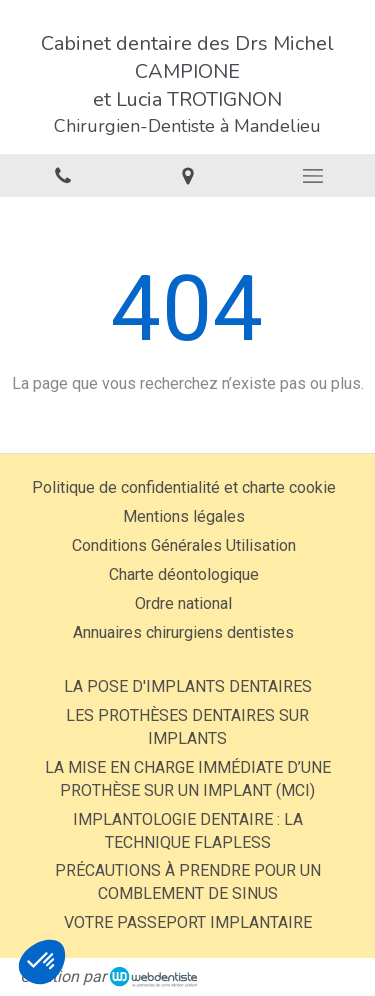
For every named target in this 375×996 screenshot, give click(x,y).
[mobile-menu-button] (312, 176)
